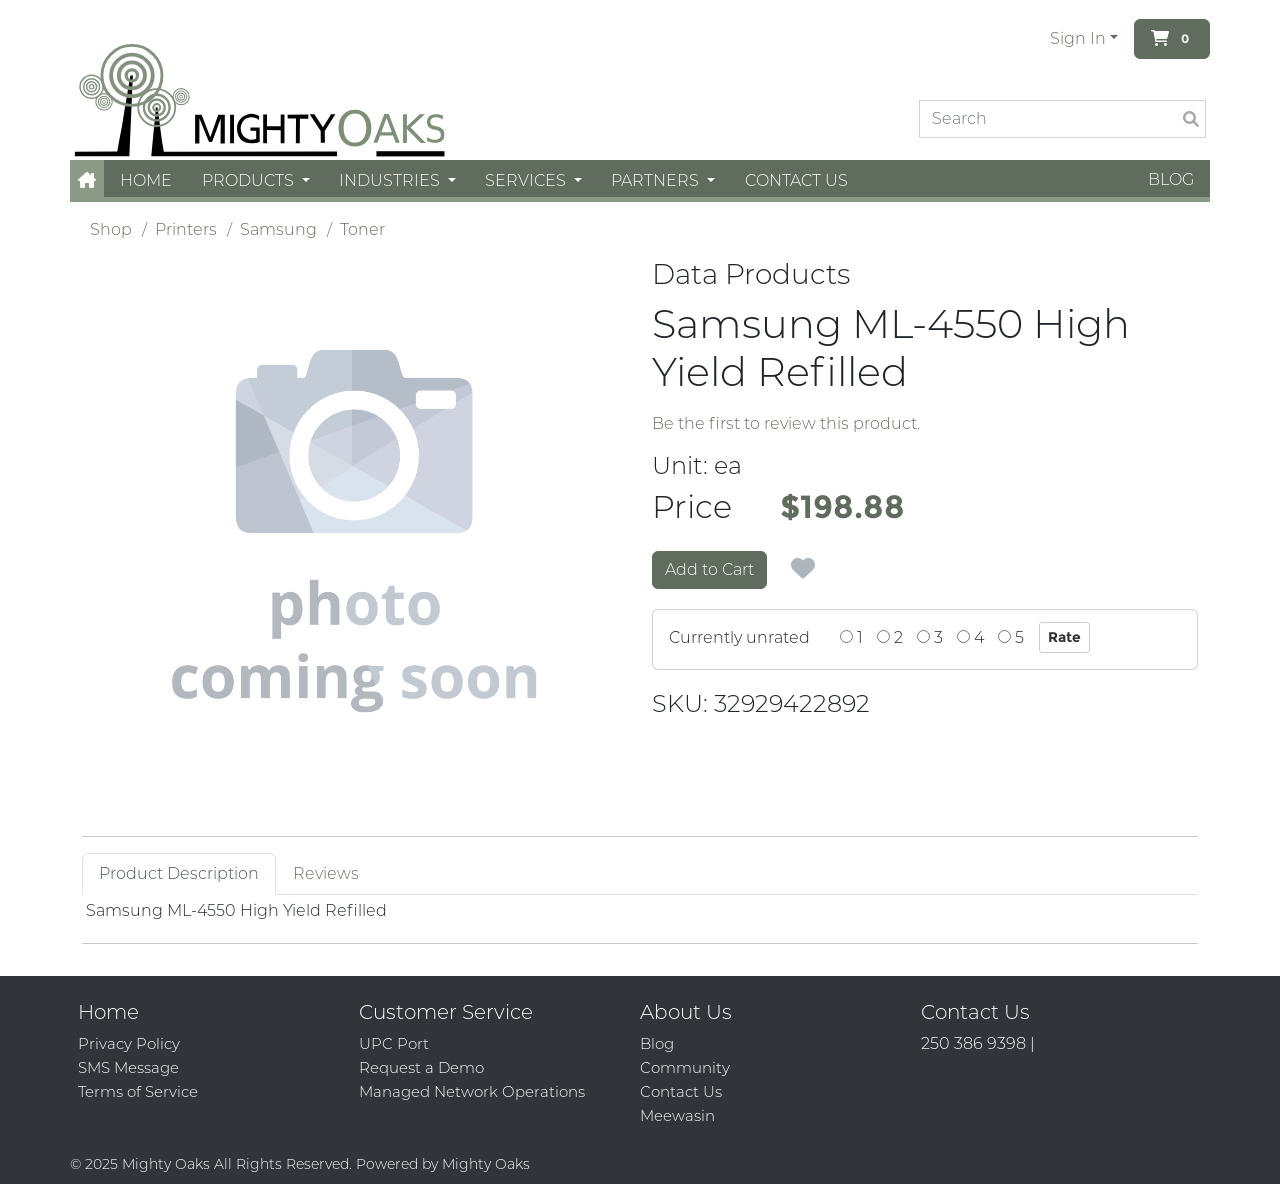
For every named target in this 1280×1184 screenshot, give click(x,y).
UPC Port (394, 1043)
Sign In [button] (1078, 38)
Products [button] (250, 180)
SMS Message (128, 1067)
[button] (87, 180)
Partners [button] (657, 180)
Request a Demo (421, 1067)
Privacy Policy (129, 1043)
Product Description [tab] (179, 873)
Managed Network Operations (472, 1091)
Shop (111, 229)
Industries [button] (391, 180)
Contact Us (796, 180)
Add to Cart (709, 569)
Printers (186, 229)
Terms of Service (138, 1091)
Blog (1171, 179)
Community (685, 1067)
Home (146, 180)
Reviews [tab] (326, 873)
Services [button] (527, 180)
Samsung (278, 229)
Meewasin (677, 1115)
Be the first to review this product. (786, 423)
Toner (362, 229)
